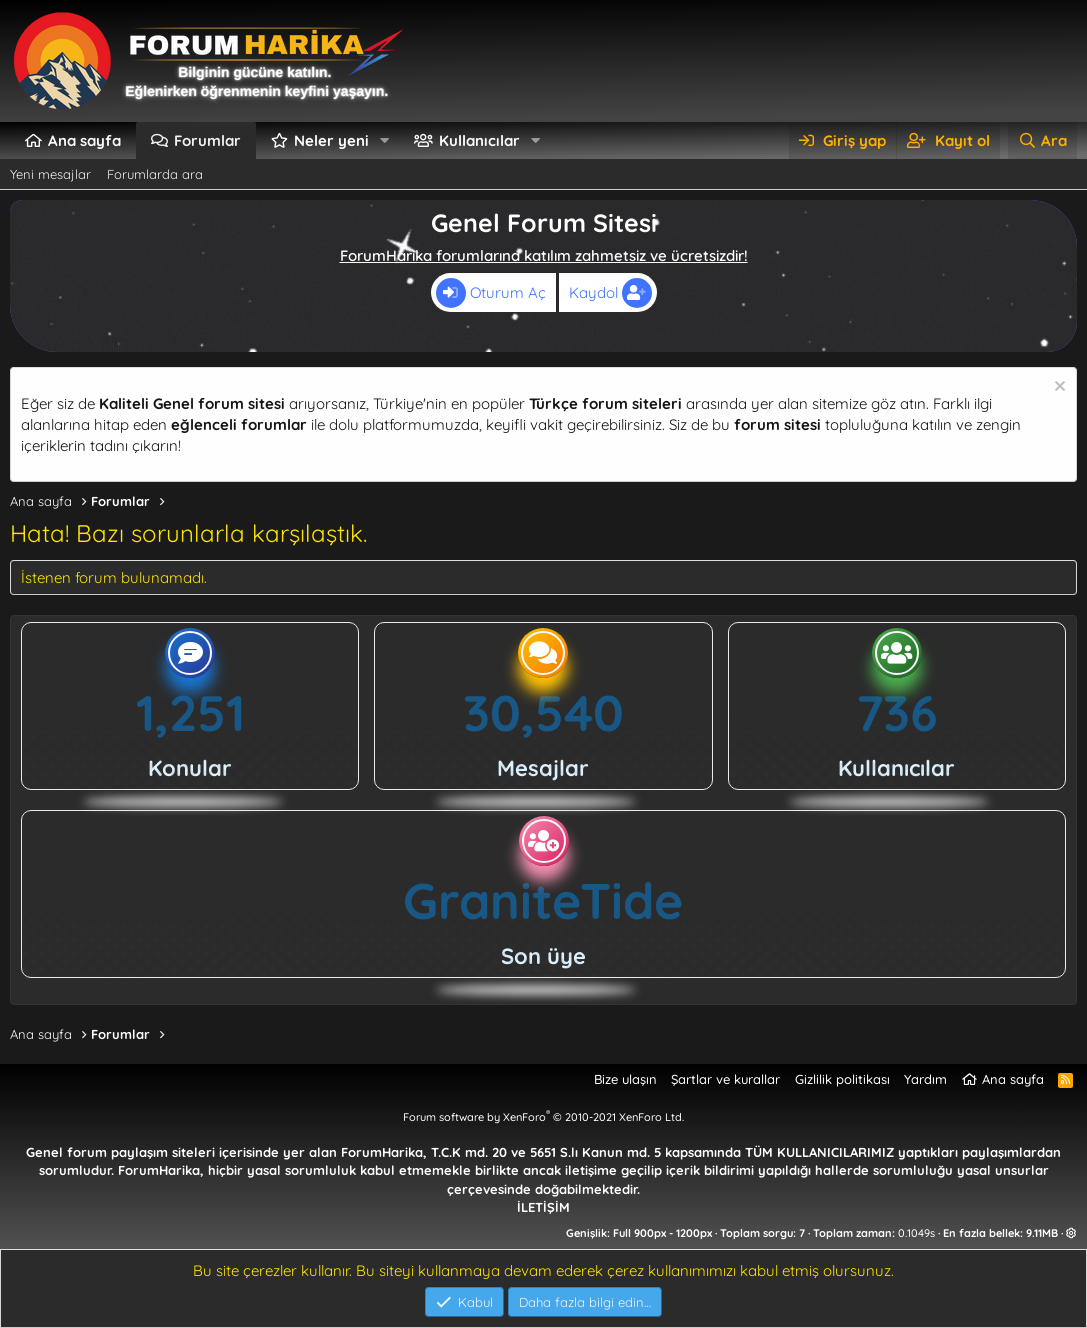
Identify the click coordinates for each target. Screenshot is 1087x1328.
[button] (385, 140)
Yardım (925, 1079)
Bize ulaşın (625, 1079)
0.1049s (916, 1233)
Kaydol (610, 293)
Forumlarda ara (155, 174)
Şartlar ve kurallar (725, 1079)
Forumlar (207, 140)
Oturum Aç (491, 293)
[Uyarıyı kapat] (1057, 388)
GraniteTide (543, 900)
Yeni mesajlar (50, 174)
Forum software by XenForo (543, 1117)
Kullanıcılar (479, 140)
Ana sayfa (84, 140)
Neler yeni (331, 140)
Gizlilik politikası (842, 1079)
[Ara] (1042, 140)
